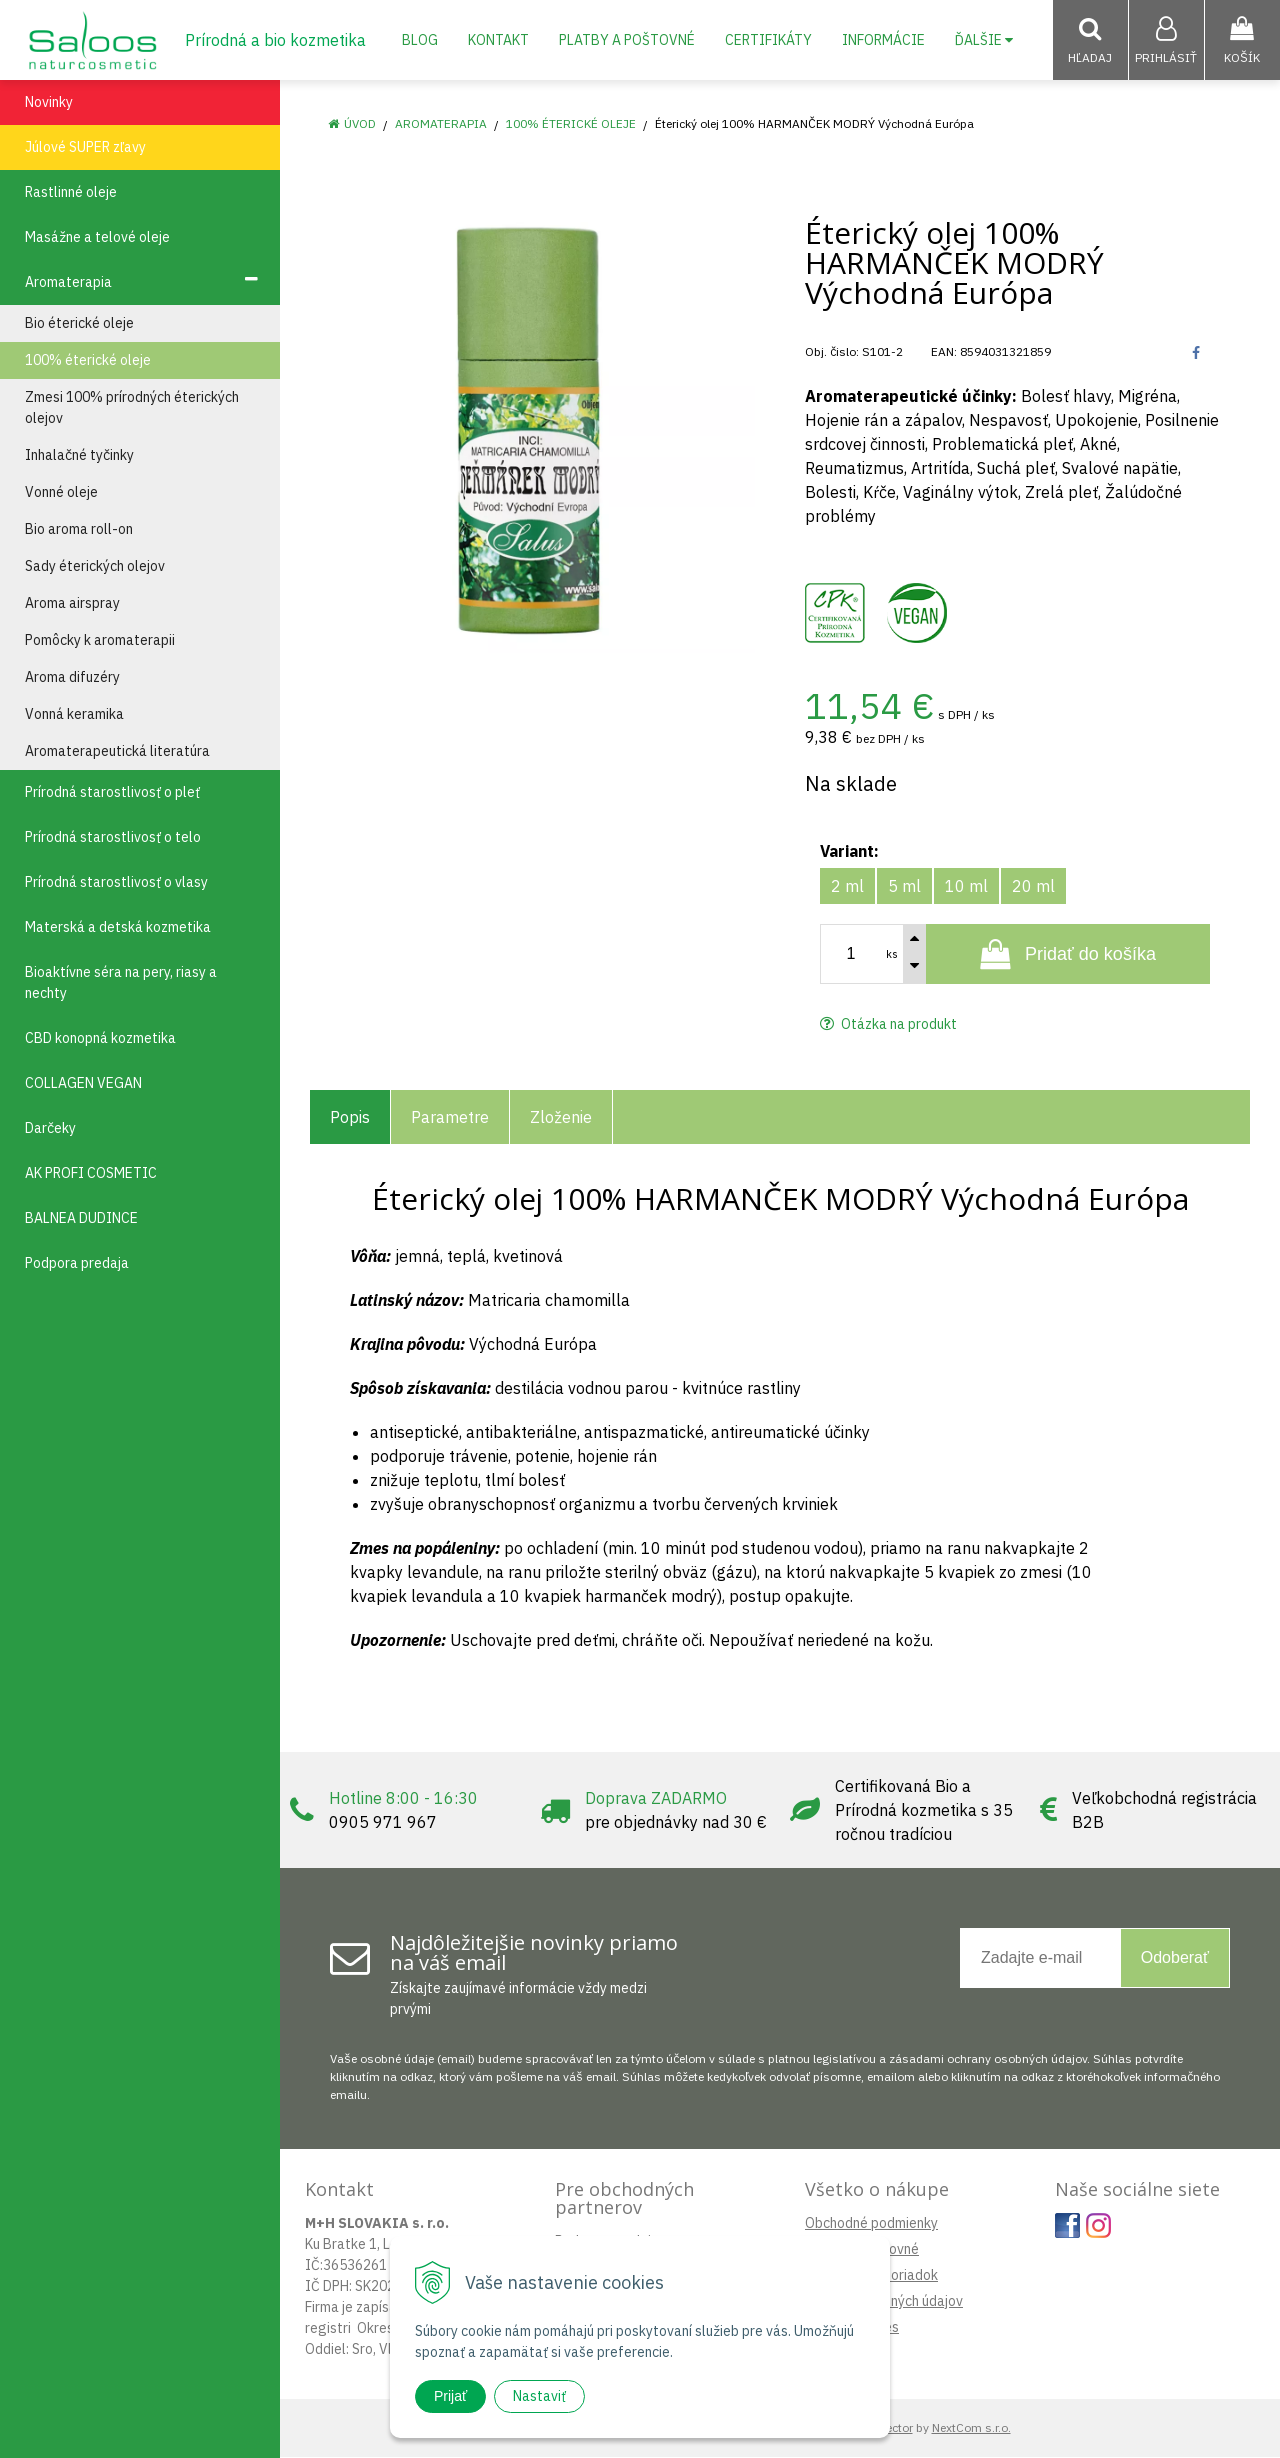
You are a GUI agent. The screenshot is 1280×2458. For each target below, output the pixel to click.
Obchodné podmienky (871, 2224)
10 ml (966, 887)
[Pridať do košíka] (1068, 955)
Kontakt (498, 40)
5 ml (904, 887)
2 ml (847, 887)
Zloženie (561, 1118)
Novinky (49, 103)
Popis (350, 1118)
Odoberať (1175, 1958)
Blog (420, 40)
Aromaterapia (441, 124)
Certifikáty (768, 40)
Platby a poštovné (627, 40)
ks (892, 955)
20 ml (1033, 887)
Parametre (450, 1118)
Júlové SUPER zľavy (85, 148)
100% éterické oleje (571, 124)
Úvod (360, 124)
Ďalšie (984, 40)
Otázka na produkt (888, 1025)
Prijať (450, 2396)
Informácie (883, 40)
